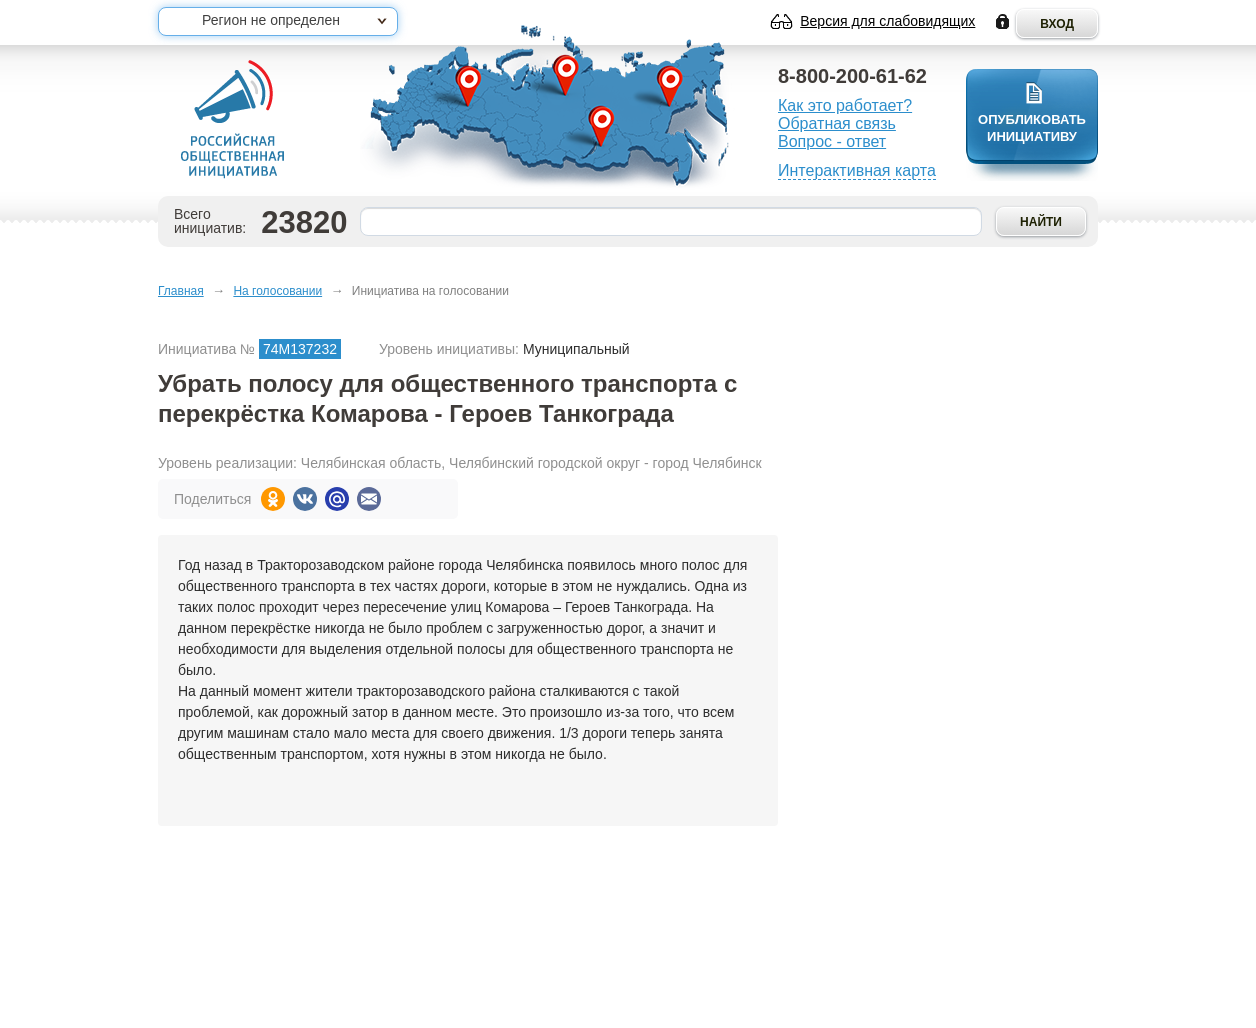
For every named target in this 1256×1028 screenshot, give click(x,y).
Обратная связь (837, 123)
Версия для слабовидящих (887, 21)
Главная (181, 291)
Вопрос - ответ (832, 141)
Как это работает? (845, 105)
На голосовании (277, 291)
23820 (304, 222)
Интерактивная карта (857, 170)
